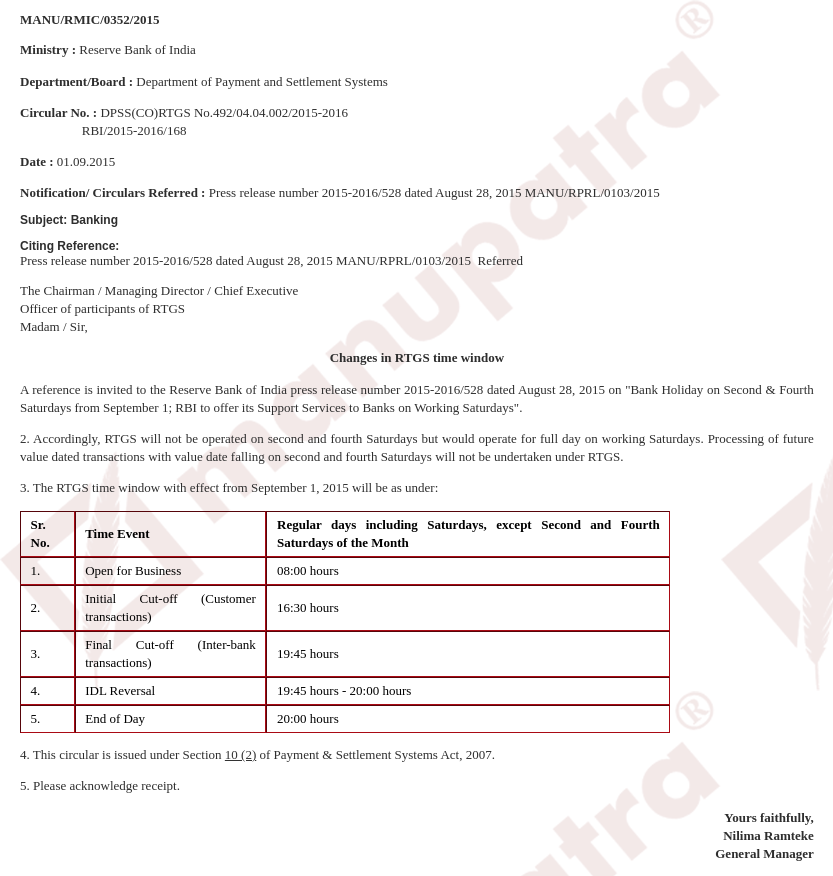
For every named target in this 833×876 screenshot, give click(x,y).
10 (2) (240, 754)
